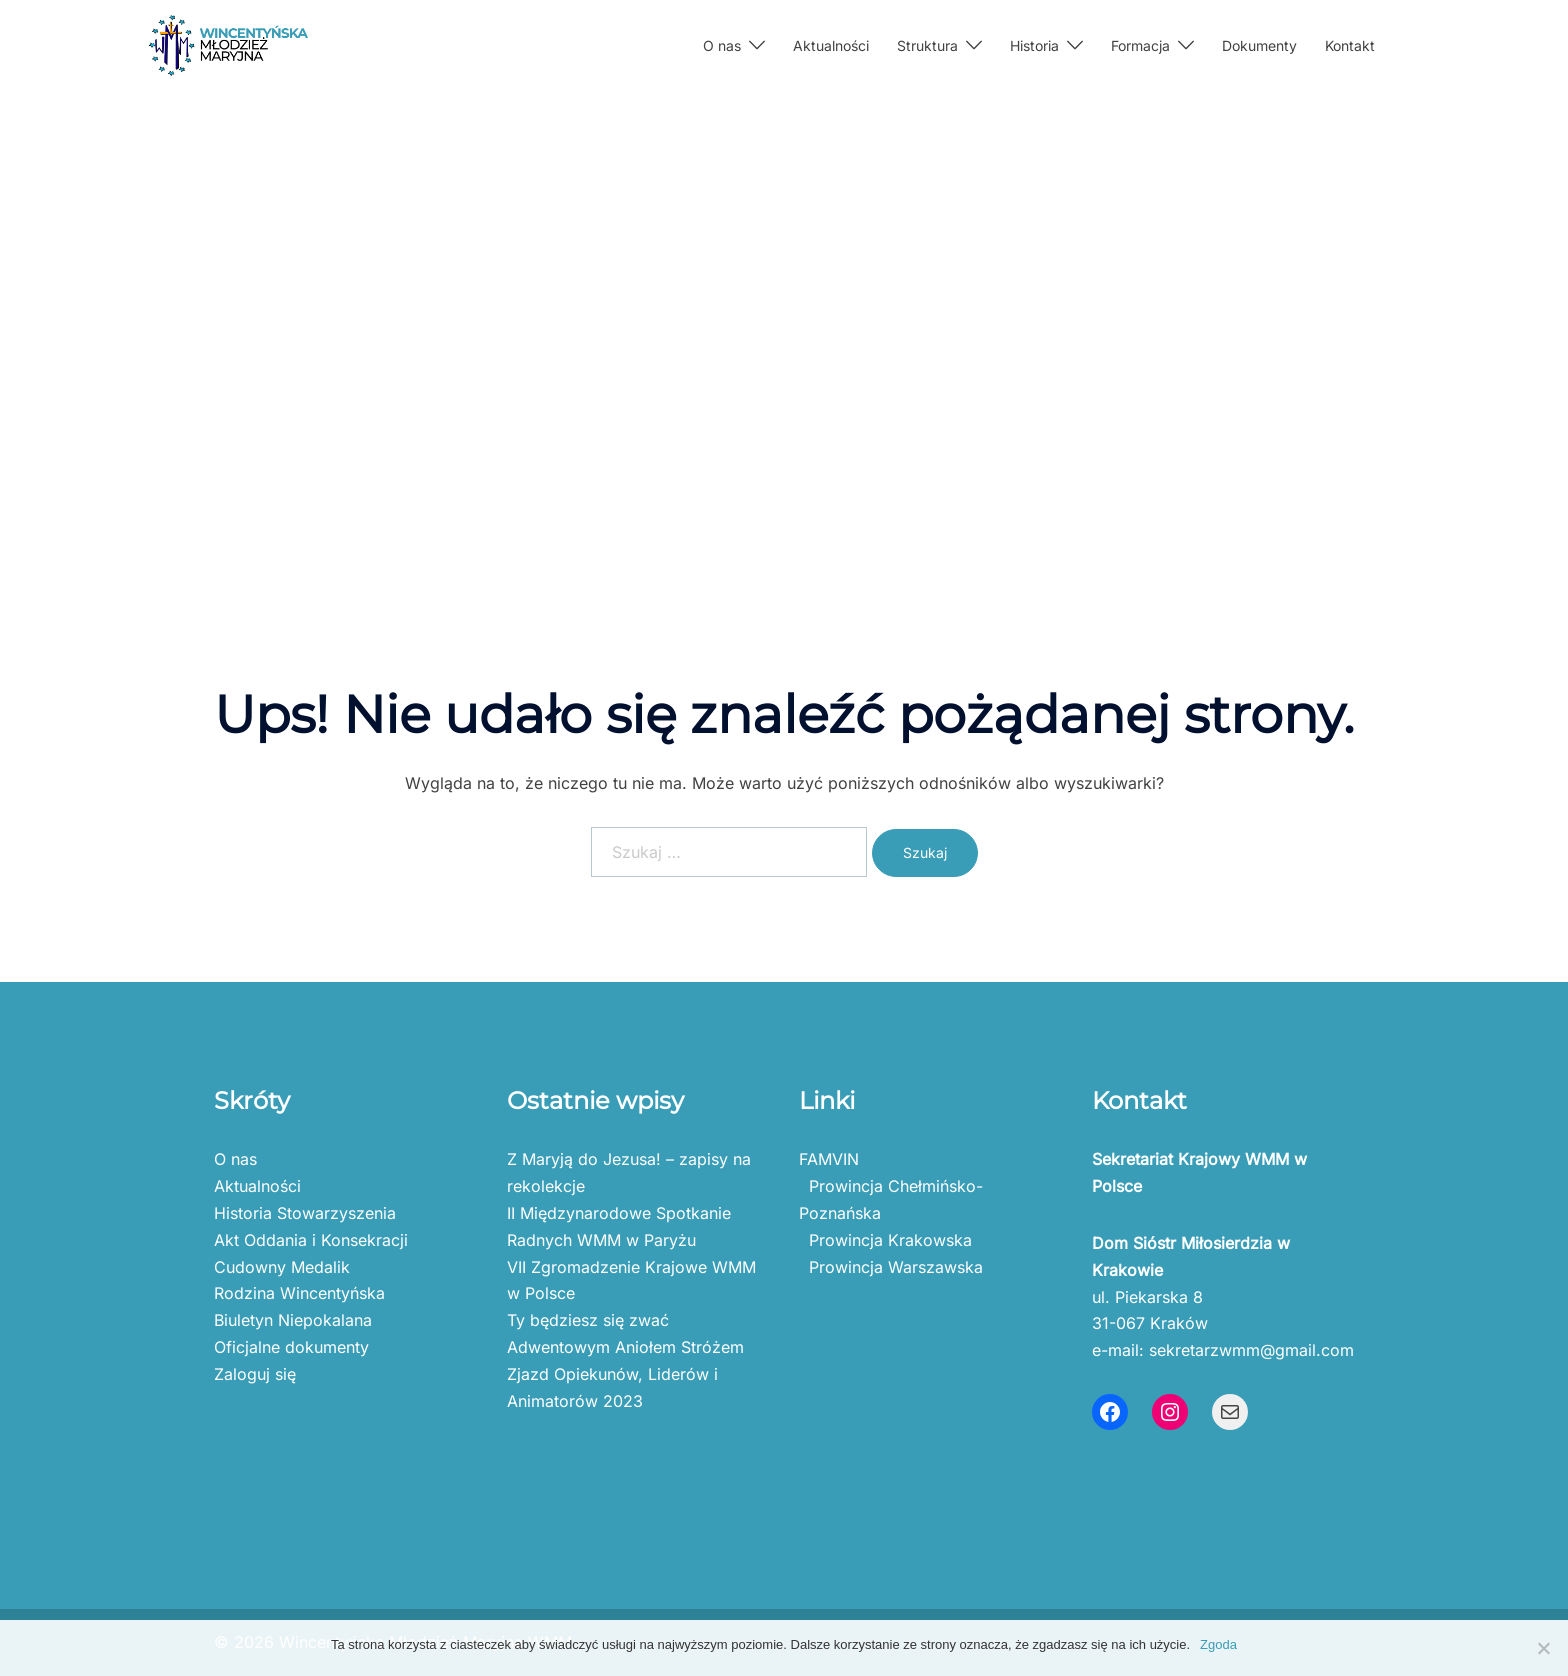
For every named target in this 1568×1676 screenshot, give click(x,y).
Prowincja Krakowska (885, 1240)
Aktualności (831, 45)
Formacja (1140, 45)
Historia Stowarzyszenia (305, 1213)
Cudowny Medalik (282, 1267)
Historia (1034, 45)
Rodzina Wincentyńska (299, 1293)
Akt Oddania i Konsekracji (311, 1240)
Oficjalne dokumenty (291, 1347)
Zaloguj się (255, 1374)
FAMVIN (829, 1159)
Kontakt (1350, 45)
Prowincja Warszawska (891, 1267)
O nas (722, 45)
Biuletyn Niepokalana (293, 1320)
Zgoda (1218, 1644)
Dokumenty (1259, 45)
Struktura (927, 45)
